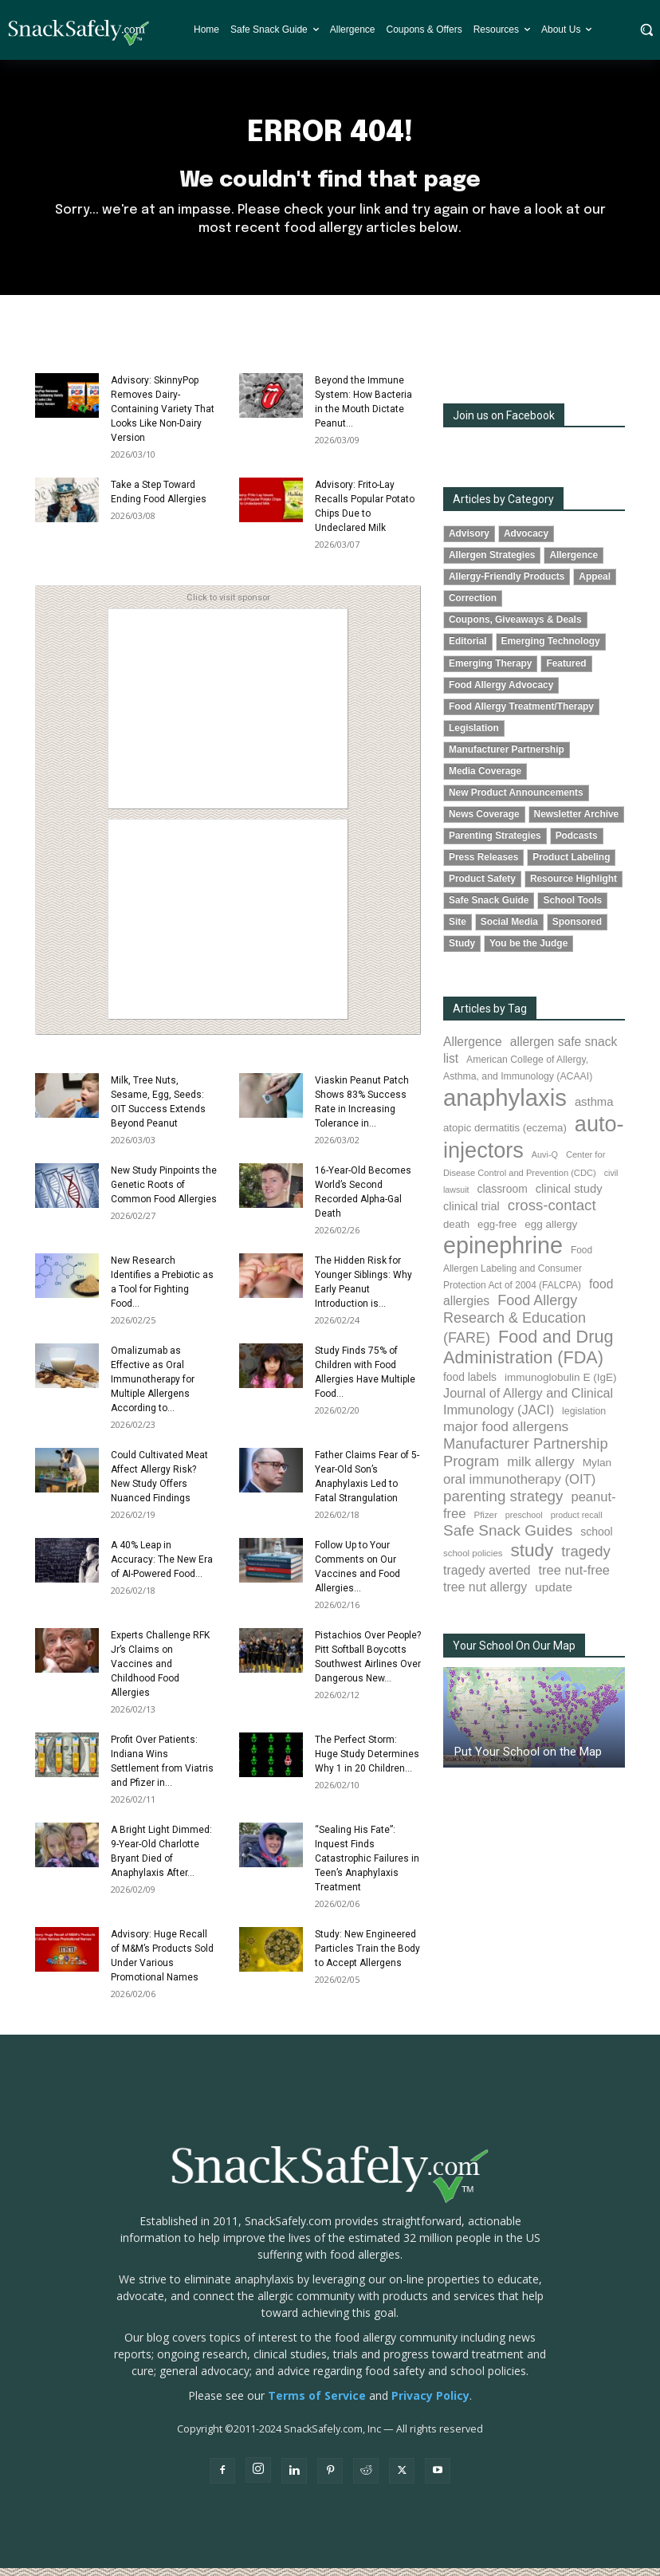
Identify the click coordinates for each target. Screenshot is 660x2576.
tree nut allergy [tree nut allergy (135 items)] (485, 1595)
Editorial (468, 649)
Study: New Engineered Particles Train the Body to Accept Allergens (367, 1956)
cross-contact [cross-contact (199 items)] (552, 1213)
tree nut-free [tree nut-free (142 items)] (574, 1578)
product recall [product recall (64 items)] (577, 1523)
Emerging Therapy (490, 670)
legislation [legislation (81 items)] (584, 1419)
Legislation (474, 735)
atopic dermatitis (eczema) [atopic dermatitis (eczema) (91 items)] (505, 1136)
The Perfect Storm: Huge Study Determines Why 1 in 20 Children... (367, 1762)
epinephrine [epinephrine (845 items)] (503, 1252)
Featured (566, 670)
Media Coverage (485, 778)
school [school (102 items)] (596, 1539)
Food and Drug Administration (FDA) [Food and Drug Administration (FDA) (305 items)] (528, 1355)
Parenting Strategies (495, 843)
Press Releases (483, 865)
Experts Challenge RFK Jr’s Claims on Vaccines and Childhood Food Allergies (160, 1672)
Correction (473, 606)
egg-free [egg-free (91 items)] (497, 1231)
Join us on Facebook (504, 423)
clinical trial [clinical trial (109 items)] (471, 1214)
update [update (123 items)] (553, 1595)
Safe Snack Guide (488, 908)
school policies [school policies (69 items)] (473, 1561)
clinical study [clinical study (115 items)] (569, 1196)
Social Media (509, 929)
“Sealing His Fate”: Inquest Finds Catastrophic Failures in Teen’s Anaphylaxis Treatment (367, 1866)
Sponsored (577, 929)
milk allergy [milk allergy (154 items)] (540, 1469)
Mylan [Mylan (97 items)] (597, 1471)
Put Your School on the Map (528, 1759)
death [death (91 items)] (456, 1231)
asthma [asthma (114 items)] (594, 1109)
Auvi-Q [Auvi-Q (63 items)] (545, 1161)
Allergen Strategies (492, 562)
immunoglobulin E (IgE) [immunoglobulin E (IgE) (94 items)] (560, 1385)
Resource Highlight (573, 886)
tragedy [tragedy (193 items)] (586, 1559)
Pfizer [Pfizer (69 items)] (485, 1523)
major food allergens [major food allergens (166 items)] (505, 1434)
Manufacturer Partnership (506, 756)
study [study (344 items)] (532, 1558)
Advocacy (526, 541)
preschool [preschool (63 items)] (524, 1523)
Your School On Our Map (514, 1653)
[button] (646, 29)
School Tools (572, 908)
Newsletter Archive (576, 821)
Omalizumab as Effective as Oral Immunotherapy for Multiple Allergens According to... (152, 1387)
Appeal (595, 584)
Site (457, 929)
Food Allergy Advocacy (501, 692)
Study (462, 951)
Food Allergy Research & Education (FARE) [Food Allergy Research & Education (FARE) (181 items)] (514, 1327)
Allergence (573, 562)
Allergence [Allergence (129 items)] (472, 1049)
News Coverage (484, 821)
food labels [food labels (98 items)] (470, 1384)
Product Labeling (571, 865)
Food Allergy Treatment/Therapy (521, 713)
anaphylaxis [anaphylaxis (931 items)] (505, 1105)
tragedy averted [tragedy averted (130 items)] (487, 1578)
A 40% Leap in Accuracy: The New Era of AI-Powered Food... (162, 1567)
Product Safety (482, 886)
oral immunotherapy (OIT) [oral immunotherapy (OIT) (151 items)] (519, 1486)
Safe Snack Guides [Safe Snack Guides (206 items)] (507, 1538)
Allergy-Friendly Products (506, 584)
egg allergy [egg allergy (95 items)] (550, 1231)
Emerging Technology (550, 649)
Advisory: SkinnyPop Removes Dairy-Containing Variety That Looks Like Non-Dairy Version (162, 417)
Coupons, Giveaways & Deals (515, 627)
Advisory (469, 541)
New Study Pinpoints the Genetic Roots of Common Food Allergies (164, 1193)
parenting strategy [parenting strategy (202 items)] (503, 1503)
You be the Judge (528, 951)
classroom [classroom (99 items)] (502, 1196)
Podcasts (577, 843)
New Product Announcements (516, 799)
